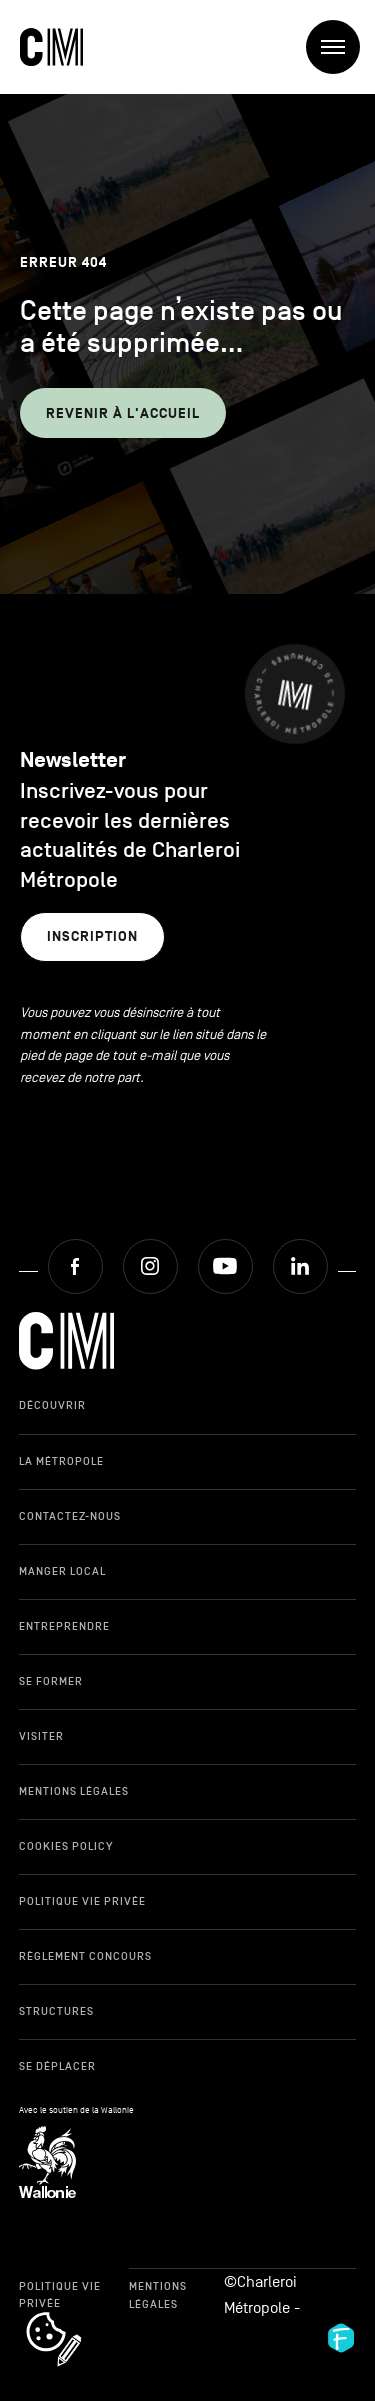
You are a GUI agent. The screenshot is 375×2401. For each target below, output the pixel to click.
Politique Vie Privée (82, 1901)
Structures (56, 2011)
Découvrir (52, 1405)
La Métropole (61, 1461)
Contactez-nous (70, 1516)
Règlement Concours (85, 1956)
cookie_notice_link (80, 2314)
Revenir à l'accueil (123, 413)
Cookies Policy (66, 1846)
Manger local (62, 1571)
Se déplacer (57, 2066)
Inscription (92, 936)
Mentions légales (74, 1791)
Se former (51, 1681)
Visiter (41, 1736)
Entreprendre (64, 1626)
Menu (340, 47)
